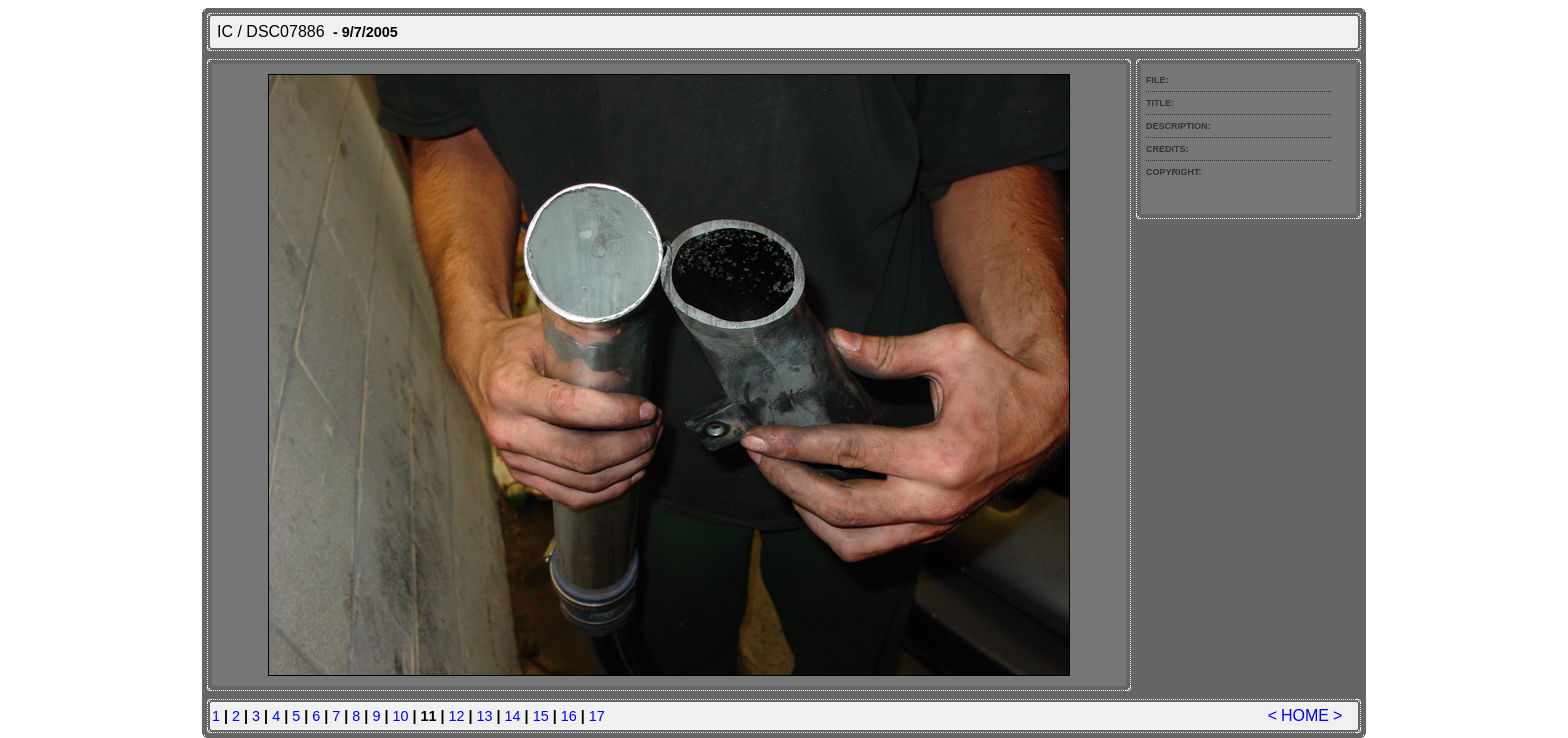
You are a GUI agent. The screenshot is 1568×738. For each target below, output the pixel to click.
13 (485, 716)
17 (597, 716)
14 (513, 716)
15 (541, 716)
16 (569, 716)
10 (400, 716)
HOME (1305, 715)
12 (457, 716)
